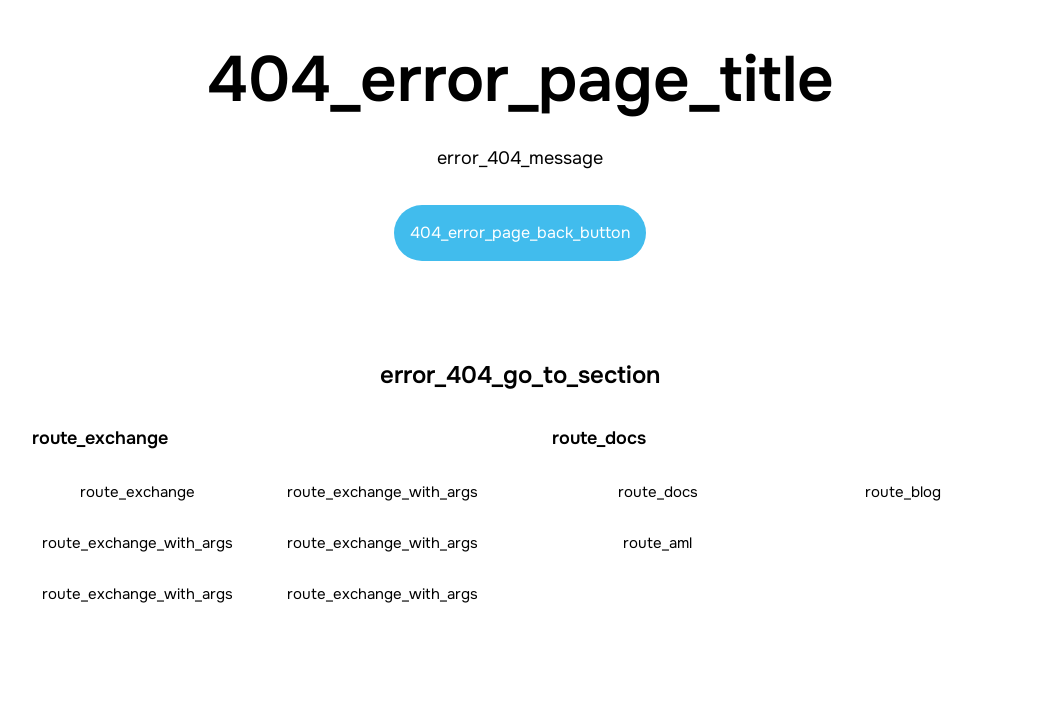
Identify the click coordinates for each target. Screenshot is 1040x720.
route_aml (657, 543)
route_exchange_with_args (382, 492)
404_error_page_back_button (520, 232)
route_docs (658, 492)
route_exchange (137, 492)
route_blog (903, 492)
